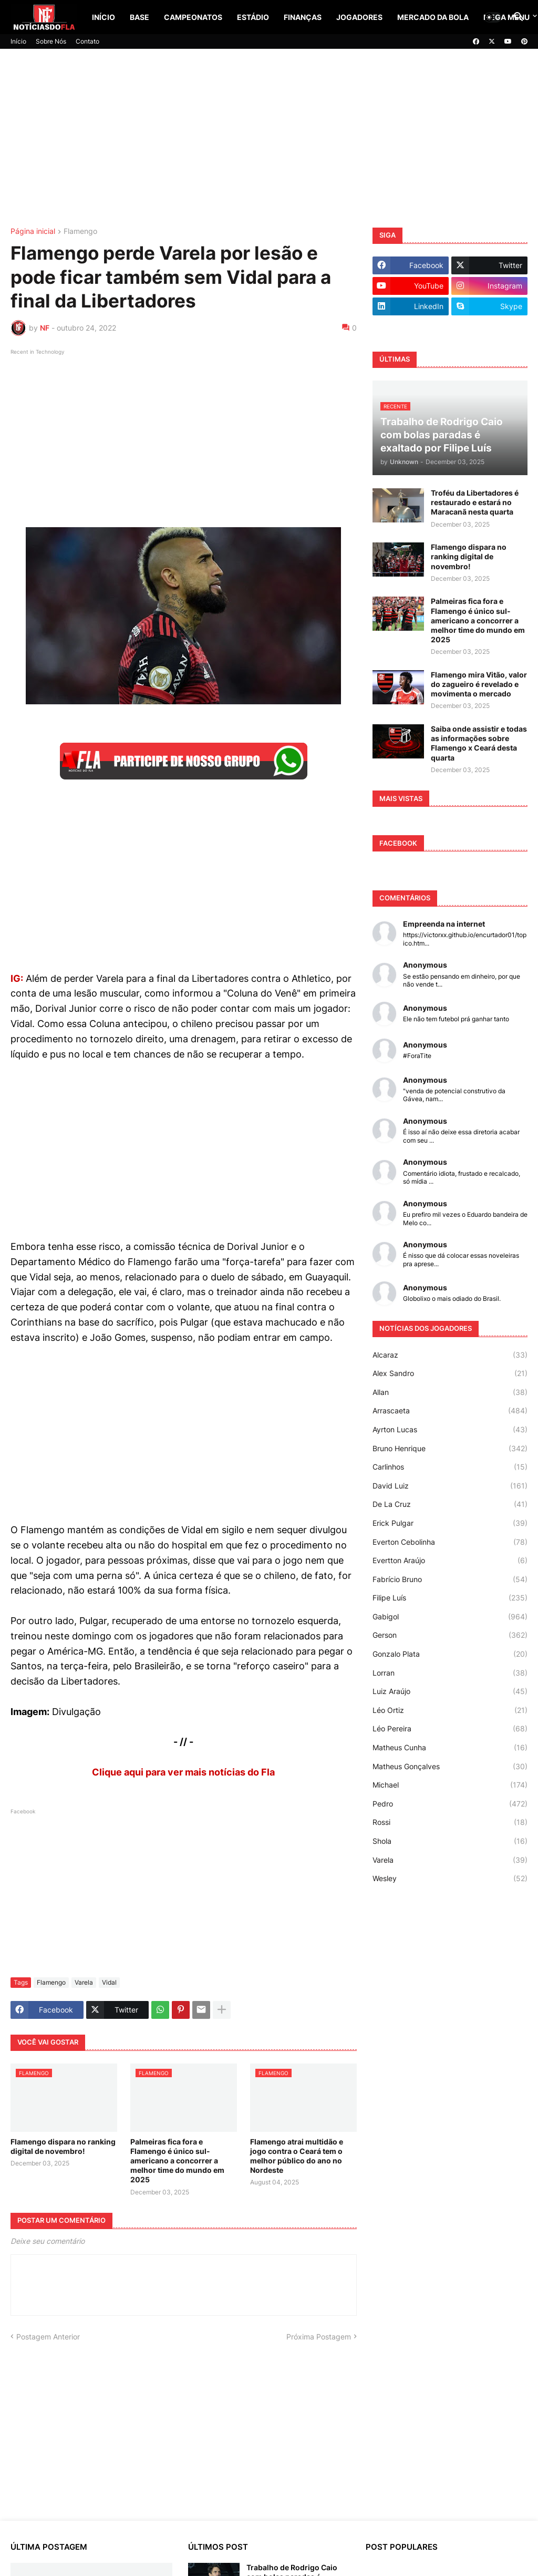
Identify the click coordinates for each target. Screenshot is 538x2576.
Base (139, 17)
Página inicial (33, 231)
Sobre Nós (51, 41)
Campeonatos (193, 17)
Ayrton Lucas (450, 1429)
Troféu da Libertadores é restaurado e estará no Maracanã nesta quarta (475, 502)
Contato (87, 41)
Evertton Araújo (450, 1560)
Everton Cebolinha (450, 1542)
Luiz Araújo (450, 1691)
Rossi (450, 1822)
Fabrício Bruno (450, 1579)
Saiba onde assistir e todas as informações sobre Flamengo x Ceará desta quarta (479, 743)
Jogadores (359, 17)
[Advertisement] (269, 138)
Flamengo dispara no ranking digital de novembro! (63, 2146)
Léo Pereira (450, 1728)
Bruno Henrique (450, 1448)
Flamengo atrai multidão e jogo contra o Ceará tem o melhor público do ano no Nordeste (296, 2156)
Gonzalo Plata (450, 1654)
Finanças (303, 17)
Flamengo (80, 231)
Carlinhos (450, 1467)
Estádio (253, 17)
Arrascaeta (450, 1410)
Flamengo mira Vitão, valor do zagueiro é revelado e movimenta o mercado (479, 684)
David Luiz (450, 1486)
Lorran (450, 1673)
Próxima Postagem (318, 2336)
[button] (493, 17)
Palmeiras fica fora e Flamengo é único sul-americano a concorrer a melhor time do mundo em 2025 (177, 2160)
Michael (450, 1785)
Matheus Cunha (450, 1747)
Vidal (109, 1982)
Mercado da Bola (433, 17)
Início (103, 17)
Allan (450, 1392)
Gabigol (450, 1617)
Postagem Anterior (48, 2336)
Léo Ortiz (450, 1710)
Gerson (450, 1635)
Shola (450, 1841)
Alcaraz (450, 1355)
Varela (84, 1982)
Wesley (450, 1878)
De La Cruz (450, 1504)
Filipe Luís (450, 1598)
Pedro (450, 1804)
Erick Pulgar (450, 1523)
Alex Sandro (450, 1373)
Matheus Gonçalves (450, 1766)
